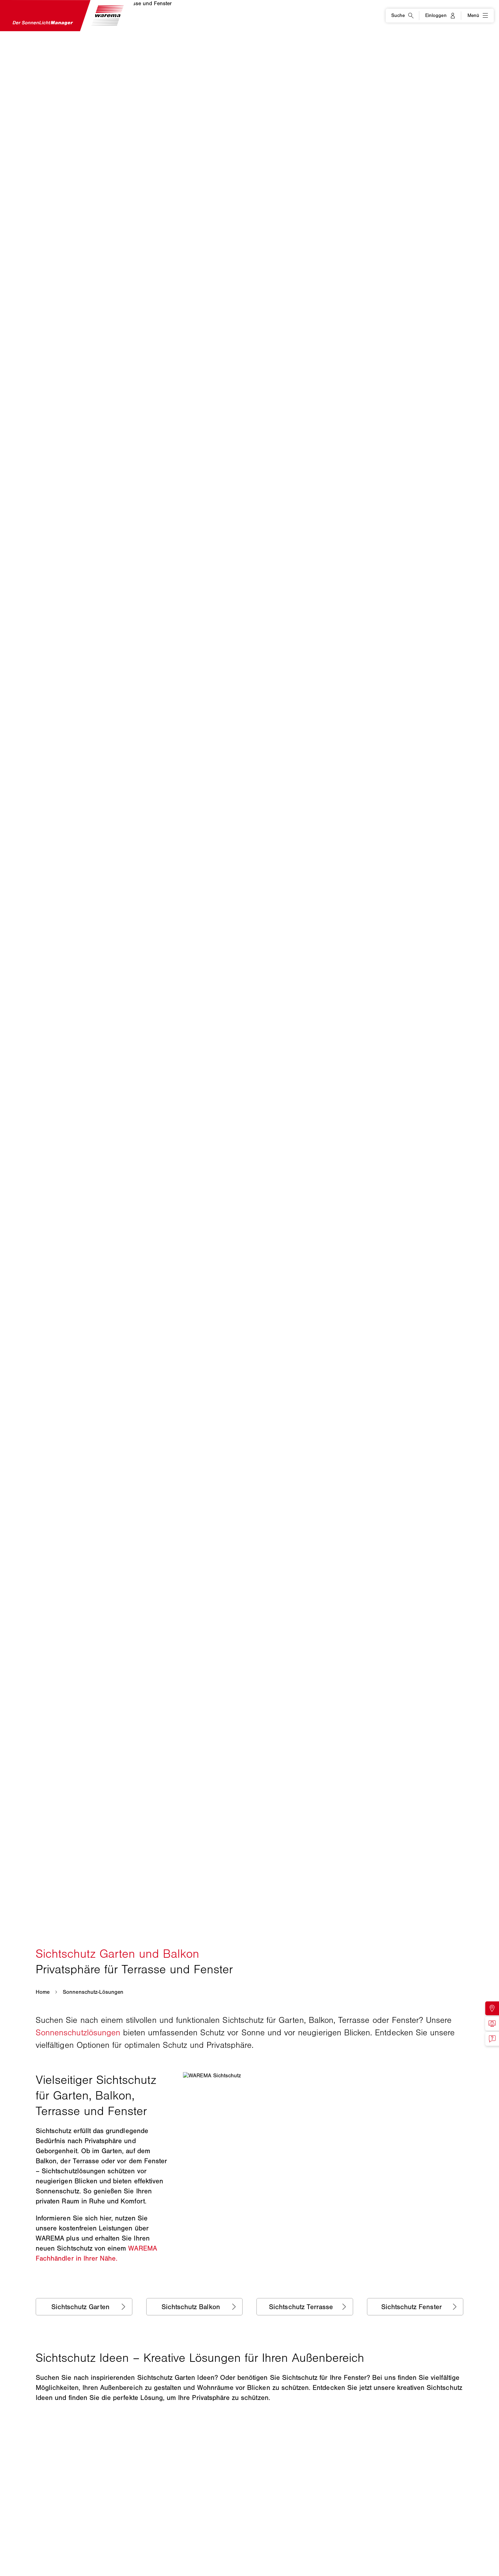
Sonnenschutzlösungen (78, 2032)
